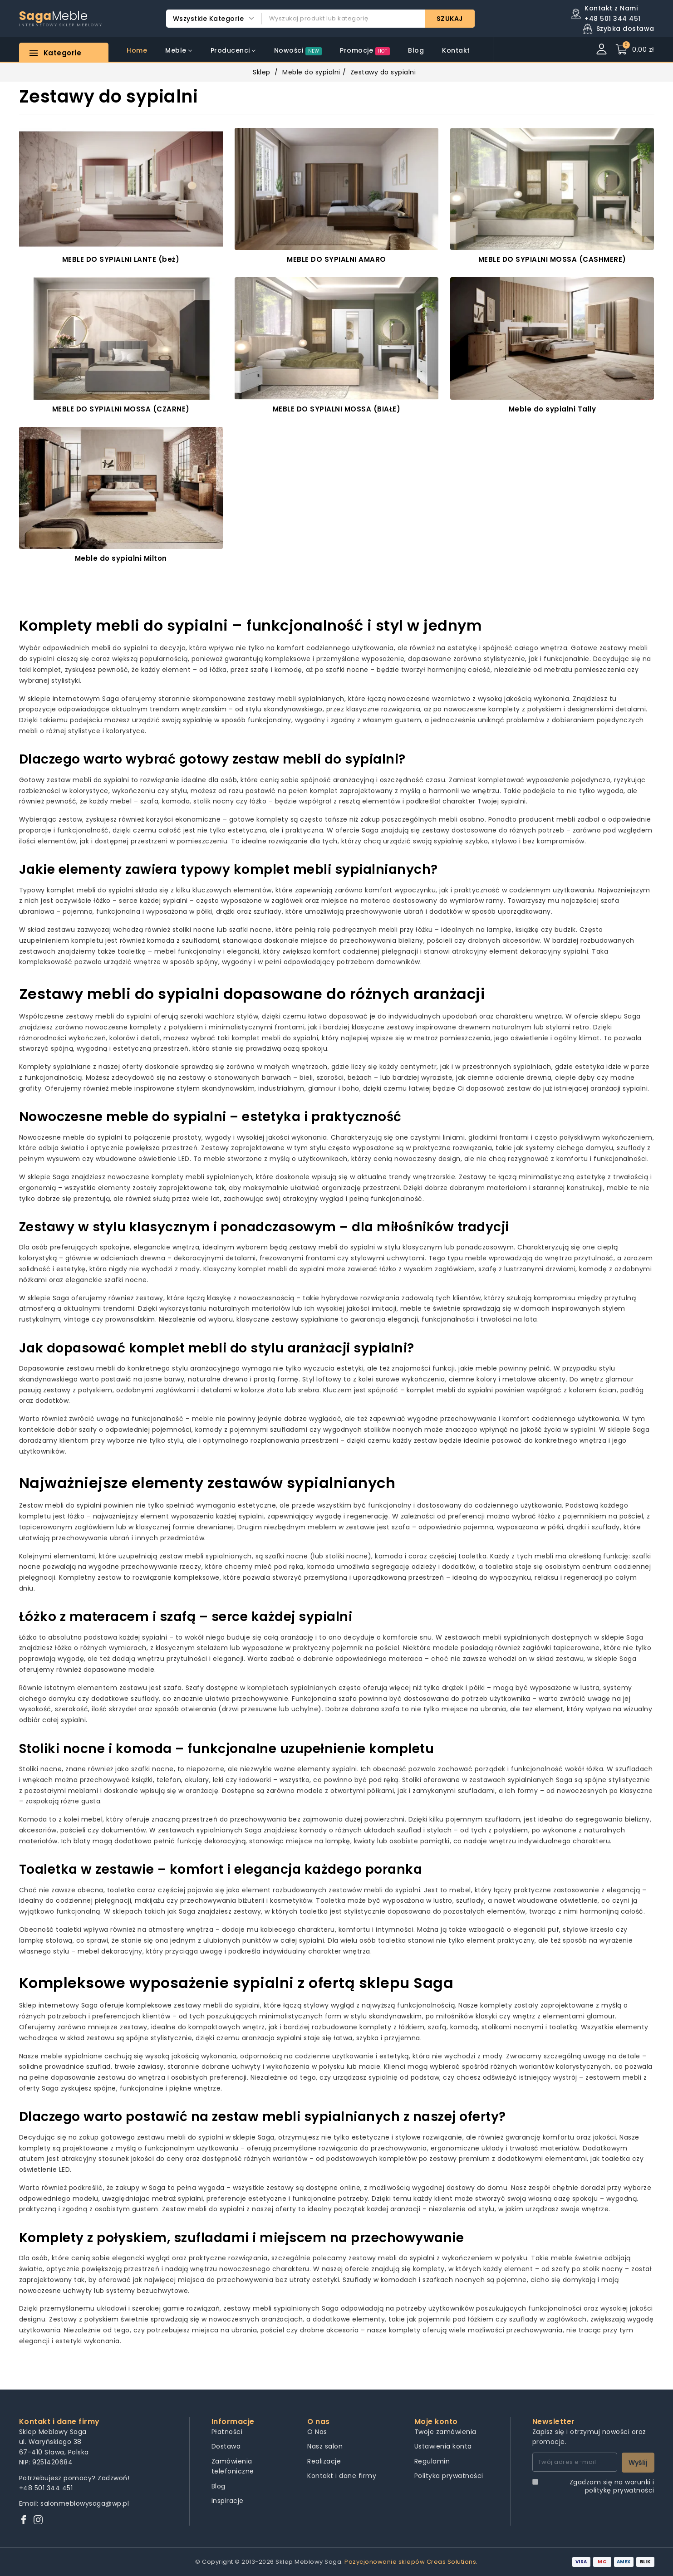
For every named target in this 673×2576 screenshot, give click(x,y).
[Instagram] (38, 2520)
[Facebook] (23, 2520)
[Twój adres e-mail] (574, 2462)
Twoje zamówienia (445, 2431)
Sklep (261, 72)
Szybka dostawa (625, 28)
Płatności (227, 2431)
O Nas (317, 2431)
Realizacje (324, 2461)
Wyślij (638, 2462)
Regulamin (432, 2461)
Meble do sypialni (311, 72)
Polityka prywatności (448, 2475)
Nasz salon (325, 2446)
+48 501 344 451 (46, 2488)
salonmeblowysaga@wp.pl (84, 2503)
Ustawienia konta (443, 2446)
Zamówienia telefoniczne (232, 2466)
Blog (218, 2486)
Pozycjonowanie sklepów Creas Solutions (410, 2561)
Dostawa (226, 2446)
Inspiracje (227, 2500)
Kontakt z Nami (611, 8)
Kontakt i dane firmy (341, 2475)
